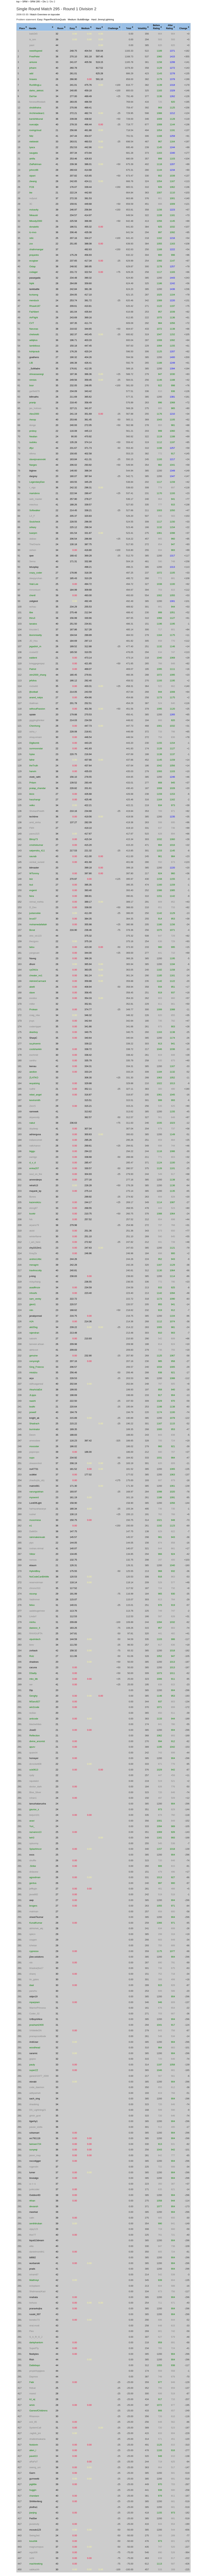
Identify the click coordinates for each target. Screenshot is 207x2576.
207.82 (73, 175)
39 (57, 39)
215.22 (73, 1423)
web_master (35, 499)
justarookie (35, 913)
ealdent (33, 657)
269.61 (88, 1145)
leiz (31, 879)
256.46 (73, 1372)
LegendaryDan (37, 482)
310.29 (88, 578)
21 (57, 130)
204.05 (73, 294)
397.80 (88, 873)
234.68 (88, 811)
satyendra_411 (37, 850)
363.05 (88, 969)
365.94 (88, 964)
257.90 (73, 499)
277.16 (88, 1179)
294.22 (88, 1151)
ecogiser (33, 260)
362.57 (88, 1117)
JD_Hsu (33, 640)
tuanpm (33, 533)
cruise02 (33, 652)
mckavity (33, 209)
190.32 (73, 357)
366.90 (88, 221)
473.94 (88, 153)
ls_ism (32, 39)
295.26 (88, 1140)
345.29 (88, 482)
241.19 (73, 413)
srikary (32, 527)
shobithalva (35, 107)
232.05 (73, 385)
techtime (33, 816)
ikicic (31, 794)
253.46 (73, 158)
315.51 (88, 1100)
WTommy (34, 873)
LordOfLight (35, 1503)
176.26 (73, 351)
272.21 (73, 113)
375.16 (88, 941)
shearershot (35, 1463)
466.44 (88, 124)
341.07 (88, 408)
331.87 (88, 533)
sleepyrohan (35, 578)
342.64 (88, 1020)
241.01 (73, 85)
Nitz (31, 136)
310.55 (88, 652)
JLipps (32, 1395)
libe (31, 612)
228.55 (73, 521)
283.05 (73, 101)
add (31, 73)
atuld (31, 1230)
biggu (32, 1151)
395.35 (88, 884)
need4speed (35, 50)
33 (57, 62)
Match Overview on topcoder (45, 14)
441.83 (88, 748)
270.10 (73, 56)
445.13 (88, 431)
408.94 (88, 986)
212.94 (88, 612)
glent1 (32, 1304)
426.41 (88, 362)
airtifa (32, 158)
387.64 (88, 476)
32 (57, 33)
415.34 (88, 839)
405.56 (88, 62)
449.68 (88, 204)
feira (31, 896)
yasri (31, 45)
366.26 (88, 958)
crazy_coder (35, 572)
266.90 (73, 79)
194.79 (73, 1412)
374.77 (88, 1009)
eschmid (33, 1055)
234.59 (88, 720)
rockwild (33, 686)
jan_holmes (35, 408)
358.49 (88, 402)
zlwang (32, 181)
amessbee (34, 1440)
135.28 (73, 442)
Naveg (32, 958)
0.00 (74, 33)
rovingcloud (35, 130)
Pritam (32, 782)
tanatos (33, 623)
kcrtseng (33, 294)
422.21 (88, 805)
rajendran (34, 1332)
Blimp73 (33, 839)
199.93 (73, 1389)
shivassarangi (36, 374)
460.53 (88, 141)
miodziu (33, 1372)
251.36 (88, 1230)
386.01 (88, 164)
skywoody (34, 1117)
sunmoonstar (36, 748)
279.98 (73, 1225)
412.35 (88, 368)
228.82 (73, 788)
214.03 (73, 720)
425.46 (88, 799)
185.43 (73, 578)
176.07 (73, 187)
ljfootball (33, 692)
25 (57, 238)
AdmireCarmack (37, 981)
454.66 (88, 697)
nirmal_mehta (36, 901)
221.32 (88, 850)
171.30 (73, 1486)
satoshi (33, 1338)
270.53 (88, 714)
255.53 (88, 606)
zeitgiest (33, 601)
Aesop (32, 419)
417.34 (88, 260)
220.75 (73, 754)
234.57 (73, 215)
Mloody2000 (35, 221)
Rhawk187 (34, 306)
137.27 (73, 822)
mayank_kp (35, 1191)
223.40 (88, 1293)
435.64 (88, 311)
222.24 (73, 192)
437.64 (88, 765)
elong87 (33, 1208)
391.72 (88, 300)
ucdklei (32, 1474)
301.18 (88, 56)
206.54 (73, 538)
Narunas (33, 328)
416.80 (88, 550)
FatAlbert (34, 311)
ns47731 (33, 1469)
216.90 (73, 930)
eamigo (33, 1157)
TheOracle (34, 544)
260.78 (73, 67)
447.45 (88, 345)
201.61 (88, 788)
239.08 (73, 119)
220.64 (73, 1406)
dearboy (33, 1032)
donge (32, 425)
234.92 (73, 1457)
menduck (34, 300)
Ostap (32, 266)
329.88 (88, 1083)
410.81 (88, 306)
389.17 (88, 901)
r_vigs (32, 487)
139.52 (73, 782)
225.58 (73, 221)
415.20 (88, 845)
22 (57, 147)
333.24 (88, 1071)
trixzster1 (34, 629)
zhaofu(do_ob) (36, 1480)
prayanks (34, 255)
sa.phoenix (35, 1043)
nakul (32, 1122)
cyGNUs (33, 969)
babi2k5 (33, 33)
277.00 (73, 96)
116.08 (73, 431)
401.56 (88, 708)
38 (57, 56)
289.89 (88, 635)
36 (57, 113)
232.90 (88, 1355)
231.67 (73, 448)
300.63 (88, 1134)
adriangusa (35, 1134)
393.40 (88, 890)
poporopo (34, 1452)
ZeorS (32, 1106)
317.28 (88, 629)
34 (57, 90)
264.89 (73, 283)
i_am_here (34, 1242)
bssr (31, 385)
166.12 (73, 680)
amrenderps (35, 1179)
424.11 (88, 181)
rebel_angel (35, 1094)
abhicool (33, 1349)
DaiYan (33, 96)
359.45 (88, 380)
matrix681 (34, 1486)
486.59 (88, 101)
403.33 (88, 340)
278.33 (73, 124)
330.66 (88, 618)
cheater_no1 (35, 975)
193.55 (73, 482)
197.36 (73, 374)
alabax (32, 538)
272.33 (73, 198)
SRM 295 (35, 1)
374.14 (88, 442)
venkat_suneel (36, 862)
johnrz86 (33, 170)
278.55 (88, 777)
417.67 (88, 833)
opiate (32, 714)
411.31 (88, 459)
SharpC (33, 1037)
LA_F (32, 516)
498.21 (88, 567)
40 (57, 67)
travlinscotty (35, 1270)
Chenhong (34, 725)
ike (30, 192)
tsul (31, 884)
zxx (31, 243)
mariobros (34, 493)
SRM (24, 1)
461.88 (88, 130)
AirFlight (33, 317)
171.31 (73, 561)
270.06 (73, 107)
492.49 (88, 601)
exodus (33, 998)
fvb (30, 1219)
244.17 (88, 1202)
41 (57, 85)
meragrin (33, 1264)
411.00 (88, 856)
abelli (32, 986)
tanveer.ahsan (36, 1344)
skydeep (33, 1128)
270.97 (73, 879)
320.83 (88, 516)
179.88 (73, 714)
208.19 (73, 1463)
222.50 (73, 1401)
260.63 (73, 170)
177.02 (88, 1474)
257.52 (88, 1219)
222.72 (73, 1298)
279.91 (88, 674)
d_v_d (32, 1162)
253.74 (73, 300)
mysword (34, 1497)
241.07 (73, 62)
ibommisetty (35, 635)
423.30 (88, 947)
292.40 (88, 680)
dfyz (31, 448)
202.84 (73, 1383)
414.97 (88, 215)
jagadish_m (35, 646)
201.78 (73, 703)
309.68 (88, 589)
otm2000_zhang (37, 674)
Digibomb (34, 743)
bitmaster (34, 867)
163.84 (73, 459)
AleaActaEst (35, 1389)
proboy (32, 431)
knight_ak (34, 1418)
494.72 (88, 584)
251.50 (73, 623)
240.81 (73, 1270)
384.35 (88, 918)
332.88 (88, 561)
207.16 (73, 238)
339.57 (88, 504)
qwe (31, 555)
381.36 (88, 289)
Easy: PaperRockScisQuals (51, 19)
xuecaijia (33, 124)
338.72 (88, 1049)
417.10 (88, 294)
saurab (32, 856)
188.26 (73, 504)
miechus (33, 504)
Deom (32, 1434)
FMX (31, 828)
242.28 (73, 1264)
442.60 (88, 192)
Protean (33, 1009)
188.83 (73, 1434)
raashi (32, 1401)
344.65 (88, 328)
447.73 (88, 725)
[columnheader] (22, 27)
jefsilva (32, 680)
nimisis (32, 380)
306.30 (88, 1077)
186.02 (73, 1446)
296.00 (88, 521)
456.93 (88, 255)
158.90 (73, 1503)
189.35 (73, 1429)
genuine (33, 1355)
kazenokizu (35, 1202)
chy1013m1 (35, 1247)
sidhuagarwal (36, 1383)
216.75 (73, 1316)
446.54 (88, 737)
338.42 (88, 1055)
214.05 (73, 692)
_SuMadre (34, 368)
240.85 (73, 90)
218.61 (88, 731)
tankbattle (34, 289)
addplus (33, 340)
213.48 (73, 1332)
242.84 (73, 289)
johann (32, 67)
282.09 (88, 822)
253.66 (73, 419)
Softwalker (34, 510)
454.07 (88, 136)
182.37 (73, 334)
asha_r (32, 731)
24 (57, 300)
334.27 (88, 238)
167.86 (73, 629)
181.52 (73, 1469)
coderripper (35, 1026)
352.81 (88, 1004)
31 (57, 221)
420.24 (88, 351)
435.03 (88, 771)
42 (57, 50)
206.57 (73, 1367)
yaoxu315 (34, 833)
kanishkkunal (36, 119)
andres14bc (35, 1259)
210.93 (88, 1338)
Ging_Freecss (36, 1367)
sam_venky (35, 1298)
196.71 (73, 340)
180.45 (73, 674)
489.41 (88, 107)
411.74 (88, 323)
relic (31, 238)
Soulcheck (34, 521)
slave (32, 992)
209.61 (73, 306)
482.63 (88, 249)
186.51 (73, 226)
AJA (31, 1321)
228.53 (73, 1378)
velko (32, 805)
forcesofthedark (37, 101)
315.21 (88, 1106)
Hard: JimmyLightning (102, 19)
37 (57, 198)
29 (57, 158)
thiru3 (32, 618)
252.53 (73, 147)
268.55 (88, 1208)
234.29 (73, 606)
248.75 (73, 50)
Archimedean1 (36, 113)
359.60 (88, 283)
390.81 (88, 896)
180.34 (73, 1508)
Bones (32, 1196)
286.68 (88, 538)
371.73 (88, 448)
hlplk (31, 283)
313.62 (88, 1111)
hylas (32, 754)
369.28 (88, 555)
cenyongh (34, 1361)
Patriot (32, 669)
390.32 (88, 277)
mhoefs (33, 1293)
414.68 (88, 170)
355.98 (88, 924)
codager (33, 272)
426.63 (88, 158)
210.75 (88, 1213)
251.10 (88, 1236)
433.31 (88, 686)
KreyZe (33, 1253)
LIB (31, 362)
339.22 (88, 1043)
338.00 (88, 907)
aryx (31, 1378)
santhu (32, 1060)
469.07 (88, 669)
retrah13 (33, 1185)
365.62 (88, 396)
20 (57, 260)
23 (57, 204)
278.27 (88, 499)
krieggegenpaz (37, 663)
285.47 (88, 1162)
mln (31, 1310)
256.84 (88, 209)
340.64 (88, 1037)
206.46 (73, 232)
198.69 (73, 1395)
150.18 (73, 345)
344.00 (88, 952)
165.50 (73, 652)
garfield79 (34, 391)
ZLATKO (33, 1077)
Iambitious (34, 345)
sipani (32, 175)
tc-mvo (32, 232)
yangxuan (34, 952)
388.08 (88, 243)
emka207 (34, 1168)
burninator (34, 1429)
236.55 (88, 1281)
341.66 (88, 1026)
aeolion (33, 1071)
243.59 (88, 692)
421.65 (88, 663)
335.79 (88, 1060)
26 (57, 79)
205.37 (73, 516)
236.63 (73, 1122)
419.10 (88, 828)
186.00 (88, 1452)
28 (57, 170)
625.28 (99, 73)
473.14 (88, 657)
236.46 (88, 930)
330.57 (88, 1168)
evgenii (33, 890)
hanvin (32, 771)
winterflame (35, 1236)
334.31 (88, 1066)
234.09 (73, 391)
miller (32, 1004)
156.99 (73, 618)
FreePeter (34, 56)
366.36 (88, 374)
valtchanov (34, 1145)
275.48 (73, 612)
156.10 (73, 777)
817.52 (99, 67)
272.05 (88, 425)
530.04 (99, 50)
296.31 (88, 487)
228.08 (73, 731)
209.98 (73, 1344)
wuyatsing (34, 1083)
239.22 (73, 1327)
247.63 (88, 1247)
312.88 (88, 646)
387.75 (88, 544)
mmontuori (34, 589)
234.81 (88, 623)
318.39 (88, 572)
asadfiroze (34, 1287)
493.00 (88, 595)
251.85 (73, 243)
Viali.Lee (33, 584)
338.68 (88, 1157)
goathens (34, 357)
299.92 (88, 1196)
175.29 (73, 255)
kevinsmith (34, 1100)
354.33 (88, 998)
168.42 (73, 555)
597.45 (99, 56)
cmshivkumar (36, 845)
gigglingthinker (36, 720)
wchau (32, 606)
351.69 (88, 413)
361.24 (88, 975)
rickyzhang (34, 1281)
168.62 (73, 1310)
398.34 (88, 470)
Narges (33, 465)
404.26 (88, 357)
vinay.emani (35, 737)
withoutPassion (37, 708)
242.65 (73, 181)
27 (57, 357)
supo (31, 1457)
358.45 (88, 992)
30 (57, 187)
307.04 (88, 1128)
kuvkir (32, 1213)
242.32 (73, 487)
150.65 (73, 453)
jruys (31, 1020)
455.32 (88, 226)
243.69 (73, 317)
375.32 (88, 935)
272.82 (88, 1242)
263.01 (73, 141)
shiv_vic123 (35, 935)
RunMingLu (35, 85)
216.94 (88, 754)
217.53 (73, 850)
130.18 (73, 544)
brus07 (32, 918)
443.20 (88, 743)
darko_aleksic (36, 90)
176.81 (73, 368)
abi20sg (33, 1327)
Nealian (33, 436)
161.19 (73, 1497)
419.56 (88, 816)
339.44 (88, 187)
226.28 (88, 1185)
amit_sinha (35, 822)
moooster (34, 1446)
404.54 (88, 50)
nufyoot (33, 198)
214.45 (73, 510)
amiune (33, 62)
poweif (32, 1412)
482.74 (88, 113)
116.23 (73, 1440)
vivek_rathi (34, 777)
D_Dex (32, 907)
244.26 (73, 1259)
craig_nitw (34, 1015)
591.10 (99, 79)
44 (57, 45)
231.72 (73, 272)
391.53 (88, 198)
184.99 (73, 589)
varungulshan (36, 1491)
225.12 (73, 527)
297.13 (88, 640)
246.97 (73, 209)
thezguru (33, 941)
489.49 (88, 96)
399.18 (88, 867)
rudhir (32, 1089)
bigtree (32, 470)
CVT (31, 323)
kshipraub (34, 351)
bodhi (32, 1406)
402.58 (88, 453)
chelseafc (34, 334)
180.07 (73, 476)
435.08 (88, 232)
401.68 (88, 862)
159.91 (73, 204)
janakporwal (35, 1316)
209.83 (73, 1349)
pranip (32, 402)
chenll (32, 595)
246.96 (88, 1253)
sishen (32, 550)
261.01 (73, 73)
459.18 (88, 90)
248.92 (73, 266)
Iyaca (32, 147)
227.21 (73, 408)
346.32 (88, 1015)
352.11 (88, 1089)
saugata (33, 153)
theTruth (33, 765)
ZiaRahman (35, 164)
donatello (34, 226)
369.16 (88, 317)
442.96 (88, 147)
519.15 (99, 62)
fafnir (31, 759)
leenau (32, 1066)
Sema (32, 561)
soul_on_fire (35, 1174)
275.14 (88, 1191)
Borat (32, 930)
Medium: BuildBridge (78, 19)
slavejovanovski (37, 459)
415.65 (88, 175)
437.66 (88, 759)
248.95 (88, 385)
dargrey (33, 476)
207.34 (73, 153)
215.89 (73, 1418)
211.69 (73, 396)
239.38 (73, 164)
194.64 (73, 635)
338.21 (88, 510)
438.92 (88, 119)
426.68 (88, 794)
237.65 (73, 260)
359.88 (88, 981)
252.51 (88, 703)
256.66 (73, 130)
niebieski (33, 141)
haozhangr (34, 799)
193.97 (73, 1491)
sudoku (33, 442)
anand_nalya (36, 697)
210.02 (73, 328)
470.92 (88, 436)
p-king (32, 1276)
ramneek (33, 1111)
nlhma (32, 453)
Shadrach (34, 1423)
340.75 (88, 1032)
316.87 (88, 1094)
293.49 (88, 782)
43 (57, 215)
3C (30, 204)
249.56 (73, 380)
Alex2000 (34, 413)
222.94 (73, 493)
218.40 (73, 402)
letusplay (33, 567)
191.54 (73, 533)
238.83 (73, 1276)
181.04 (73, 311)
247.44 (73, 136)
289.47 (88, 493)
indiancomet (35, 1140)
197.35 (73, 323)
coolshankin (35, 1049)
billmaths (33, 396)
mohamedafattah (38, 924)
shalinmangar (36, 249)
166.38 (73, 362)
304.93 (88, 1174)
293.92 (88, 465)
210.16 (73, 811)
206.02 (73, 465)
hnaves (33, 79)
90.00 (74, 436)
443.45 (88, 334)
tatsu (31, 947)
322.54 (88, 272)
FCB (31, 187)
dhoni (32, 964)
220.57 (73, 1304)
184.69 (73, 640)
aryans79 (34, 1225)
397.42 (88, 1440)
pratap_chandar (37, 788)
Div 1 (45, 1)
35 (57, 107)
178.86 (73, 572)
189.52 (73, 646)
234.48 (73, 277)
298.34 (88, 527)
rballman (33, 703)
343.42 (88, 391)
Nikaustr (33, 215)
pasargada (34, 277)
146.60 (73, 470)
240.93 (73, 425)
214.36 (88, 1321)
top (18, 1)
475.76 (88, 85)
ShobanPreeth (36, 811)
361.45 (88, 419)
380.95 (88, 266)
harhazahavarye (37, 1508)
